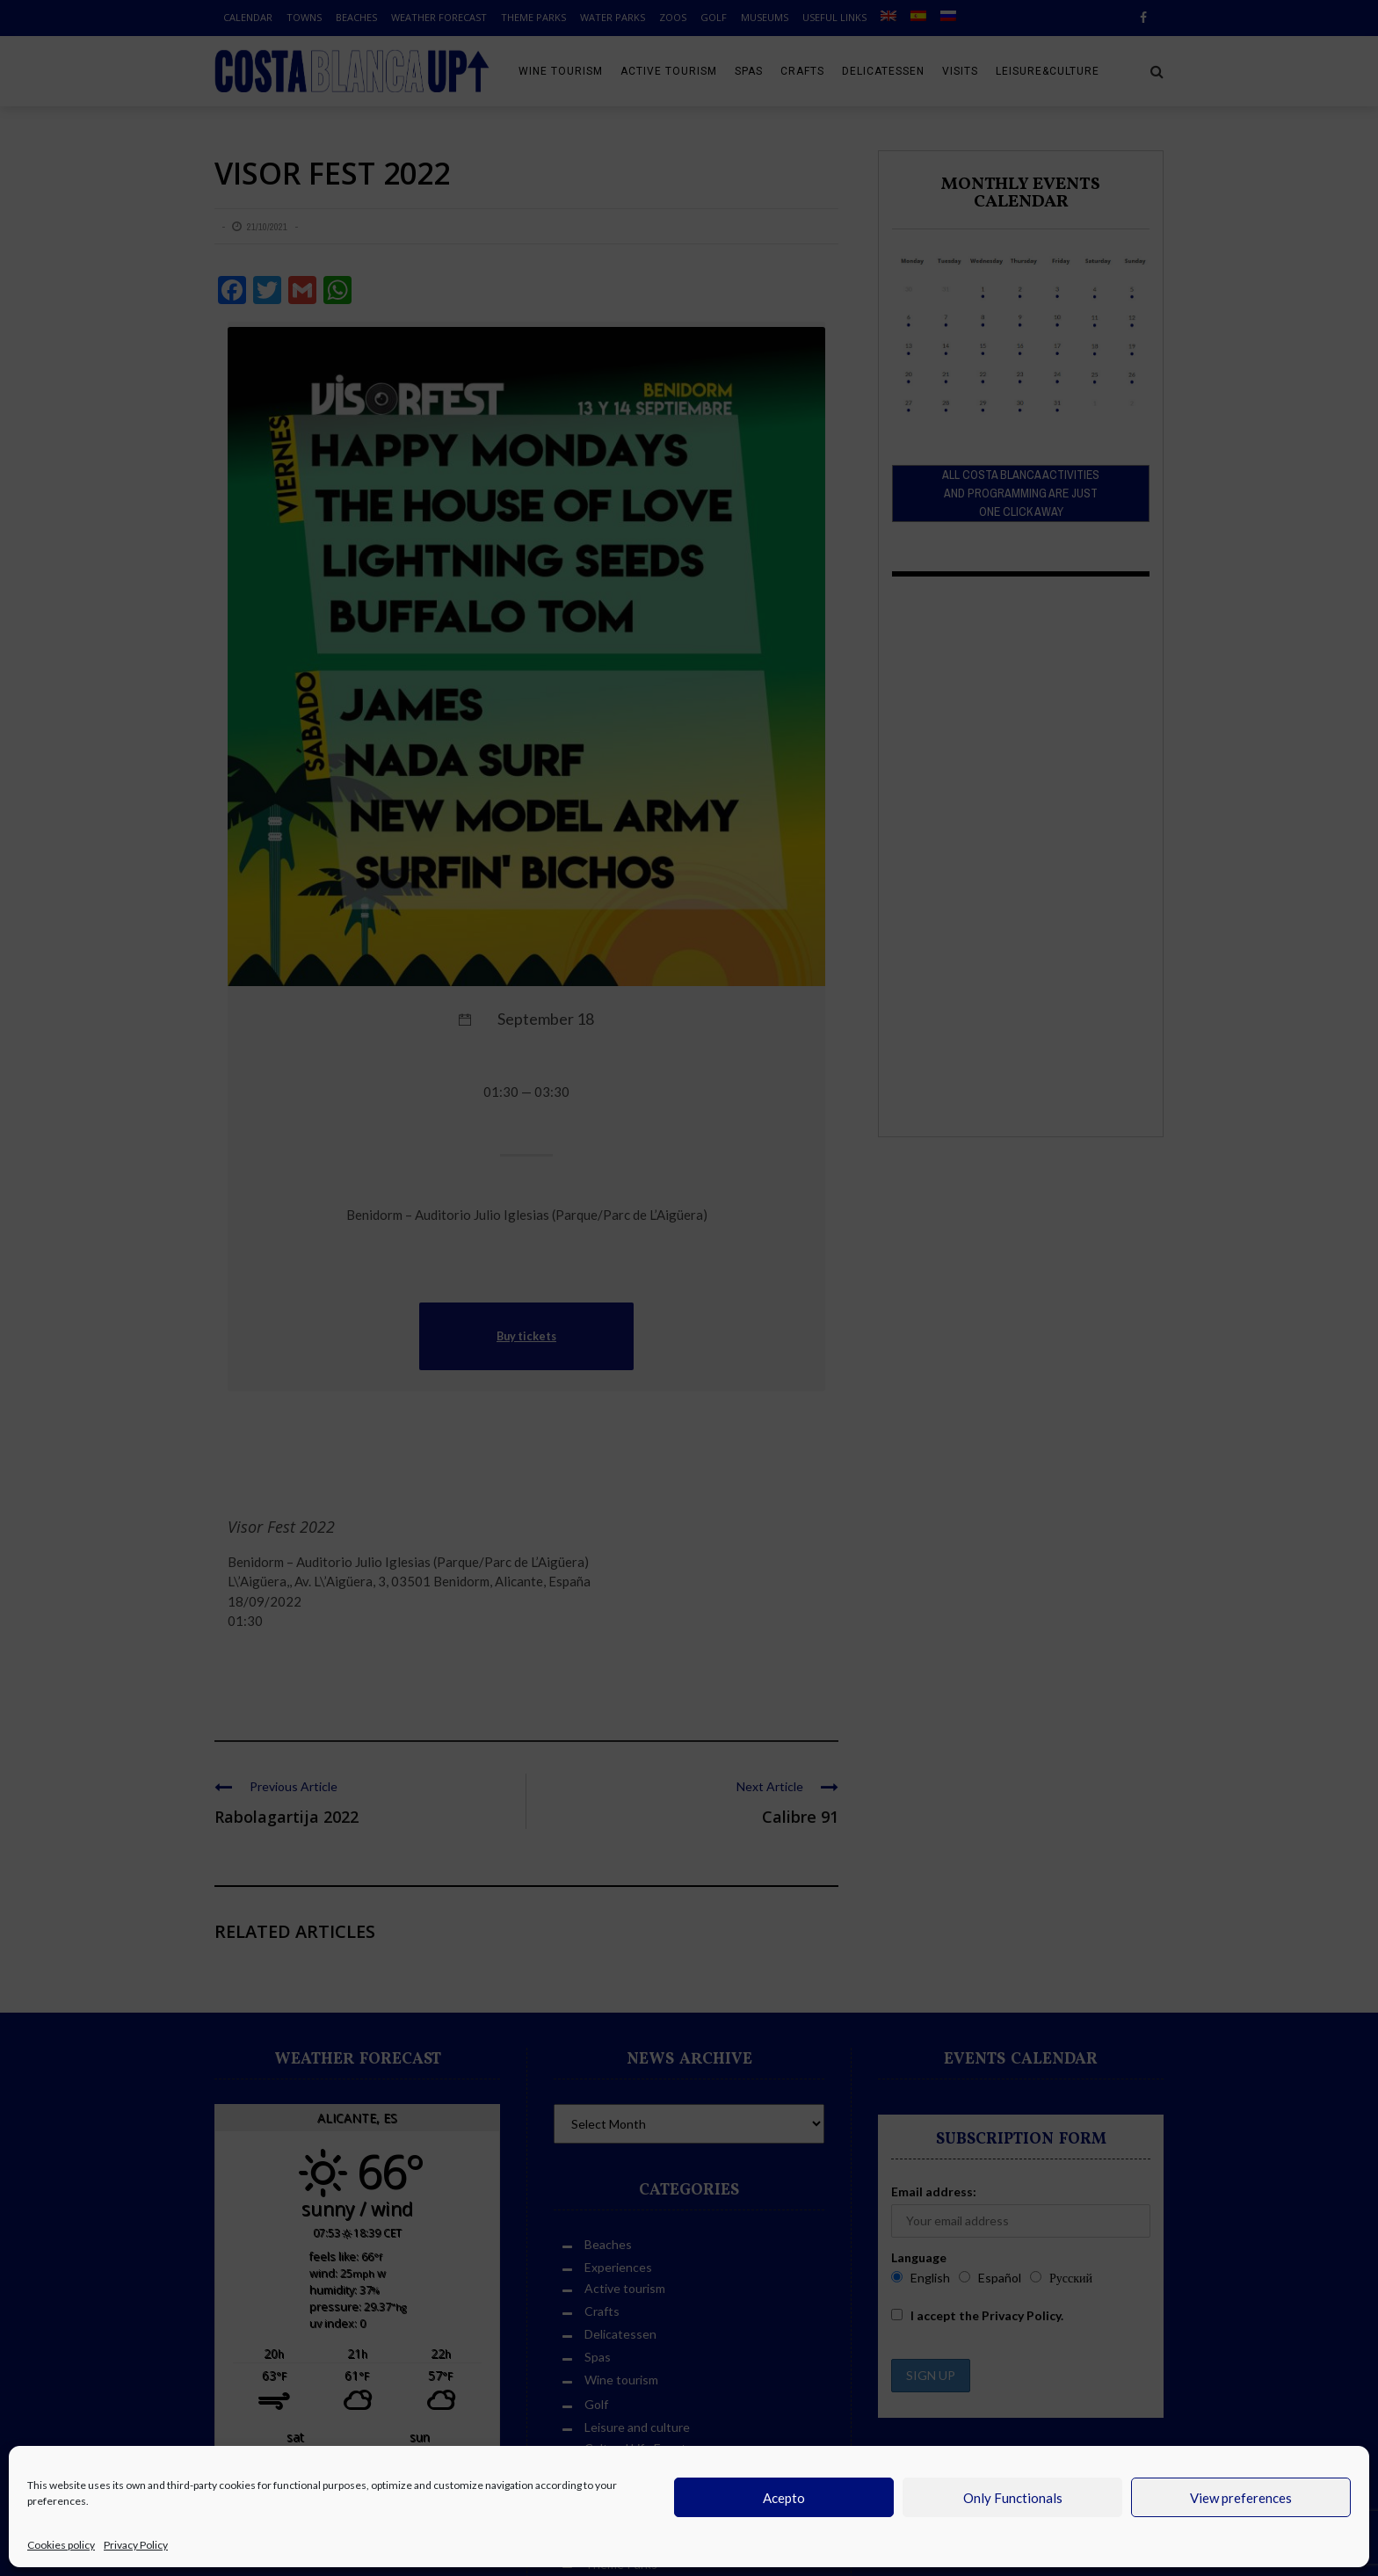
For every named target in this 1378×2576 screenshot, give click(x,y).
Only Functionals (1013, 2498)
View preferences (1241, 2498)
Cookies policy (61, 2544)
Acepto (784, 2498)
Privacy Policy (136, 2544)
